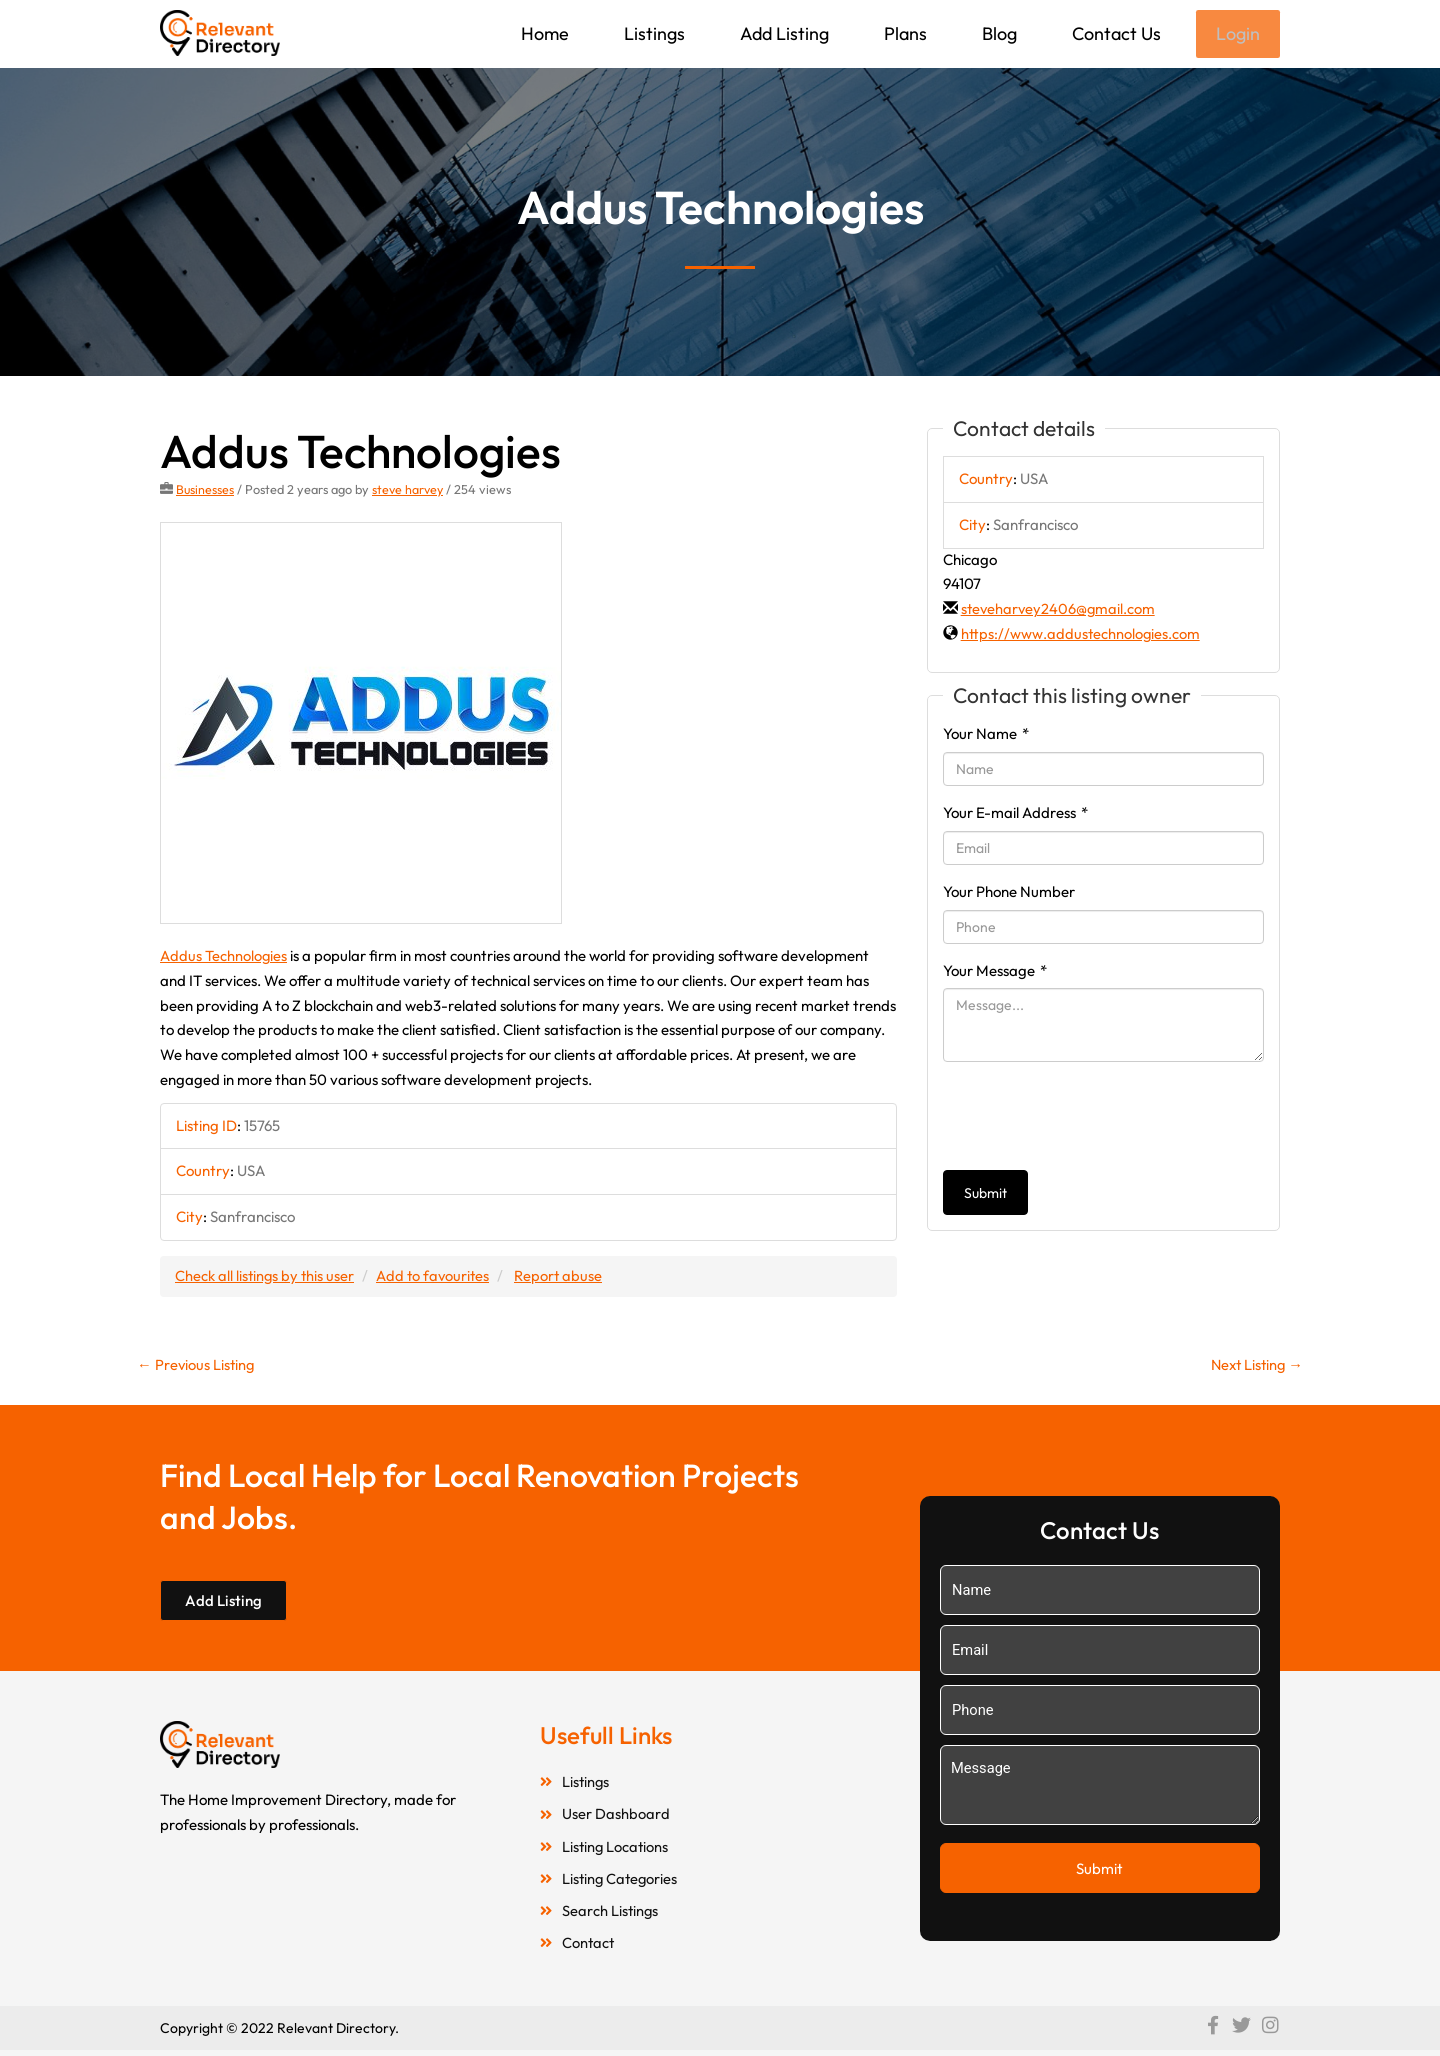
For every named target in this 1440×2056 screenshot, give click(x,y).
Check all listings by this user (266, 1276)
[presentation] (1095, 1118)
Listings (652, 33)
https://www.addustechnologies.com (1081, 635)
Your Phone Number (1009, 893)
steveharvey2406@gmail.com (1060, 610)
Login (1237, 34)
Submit (985, 1195)
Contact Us (1114, 33)
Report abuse (564, 1276)
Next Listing (1254, 1365)
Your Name (986, 735)
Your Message (995, 972)
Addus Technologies (224, 957)
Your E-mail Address (1015, 814)
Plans (903, 33)
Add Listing (782, 33)
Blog (997, 33)
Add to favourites (437, 1276)
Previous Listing (197, 1365)
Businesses (205, 491)
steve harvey (410, 491)
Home (543, 33)
